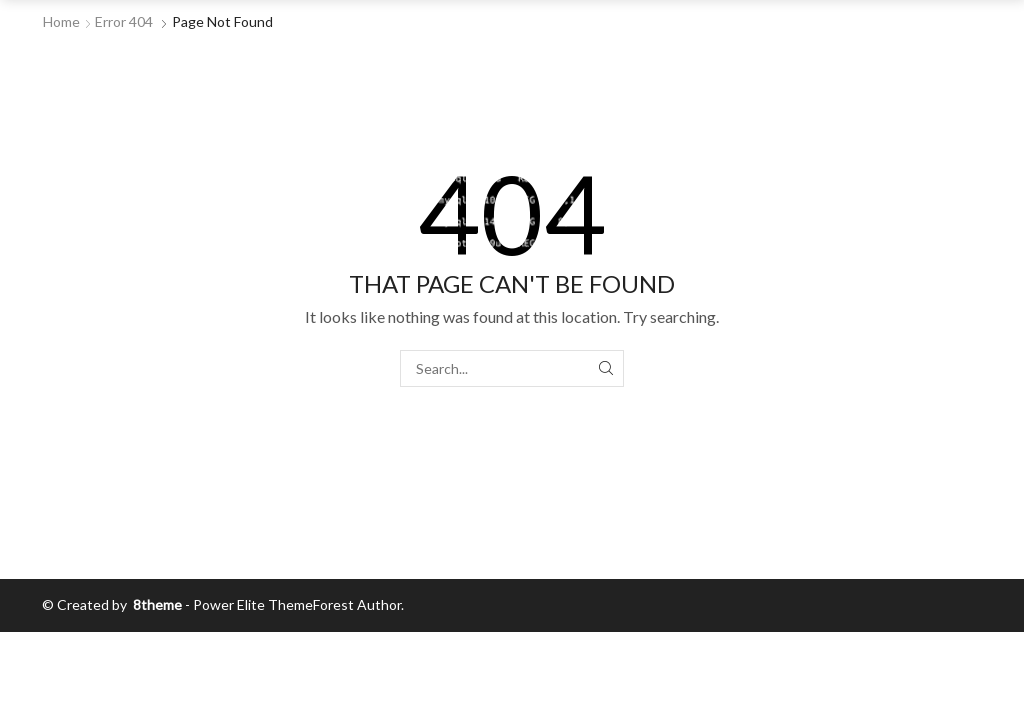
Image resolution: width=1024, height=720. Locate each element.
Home (61, 21)
